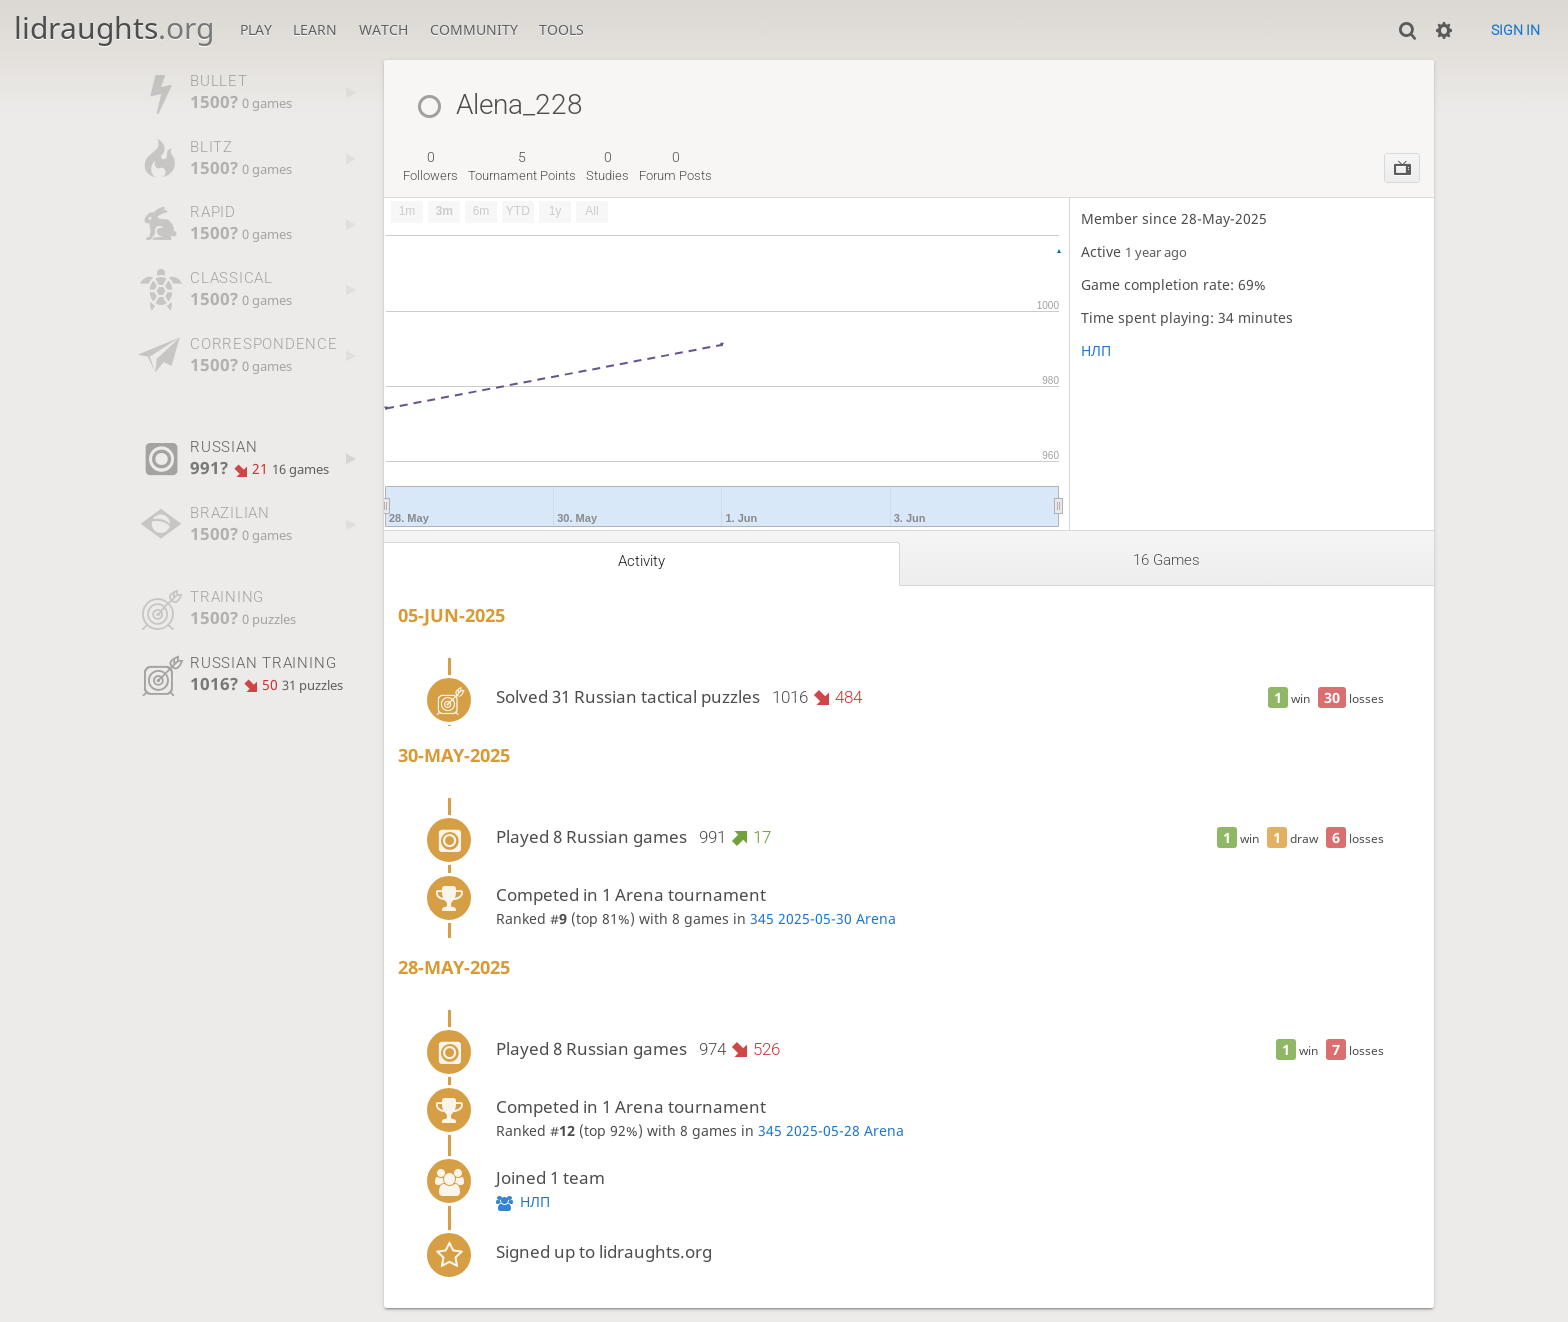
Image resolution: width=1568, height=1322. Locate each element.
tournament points (522, 166)
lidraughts (114, 27)
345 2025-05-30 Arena (823, 918)
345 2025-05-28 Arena (831, 1130)
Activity (641, 561)
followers (430, 166)
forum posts (675, 166)
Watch (383, 29)
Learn (315, 29)
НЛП (1096, 350)
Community (474, 29)
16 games (1166, 560)
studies (607, 166)
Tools (561, 29)
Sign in (1515, 30)
